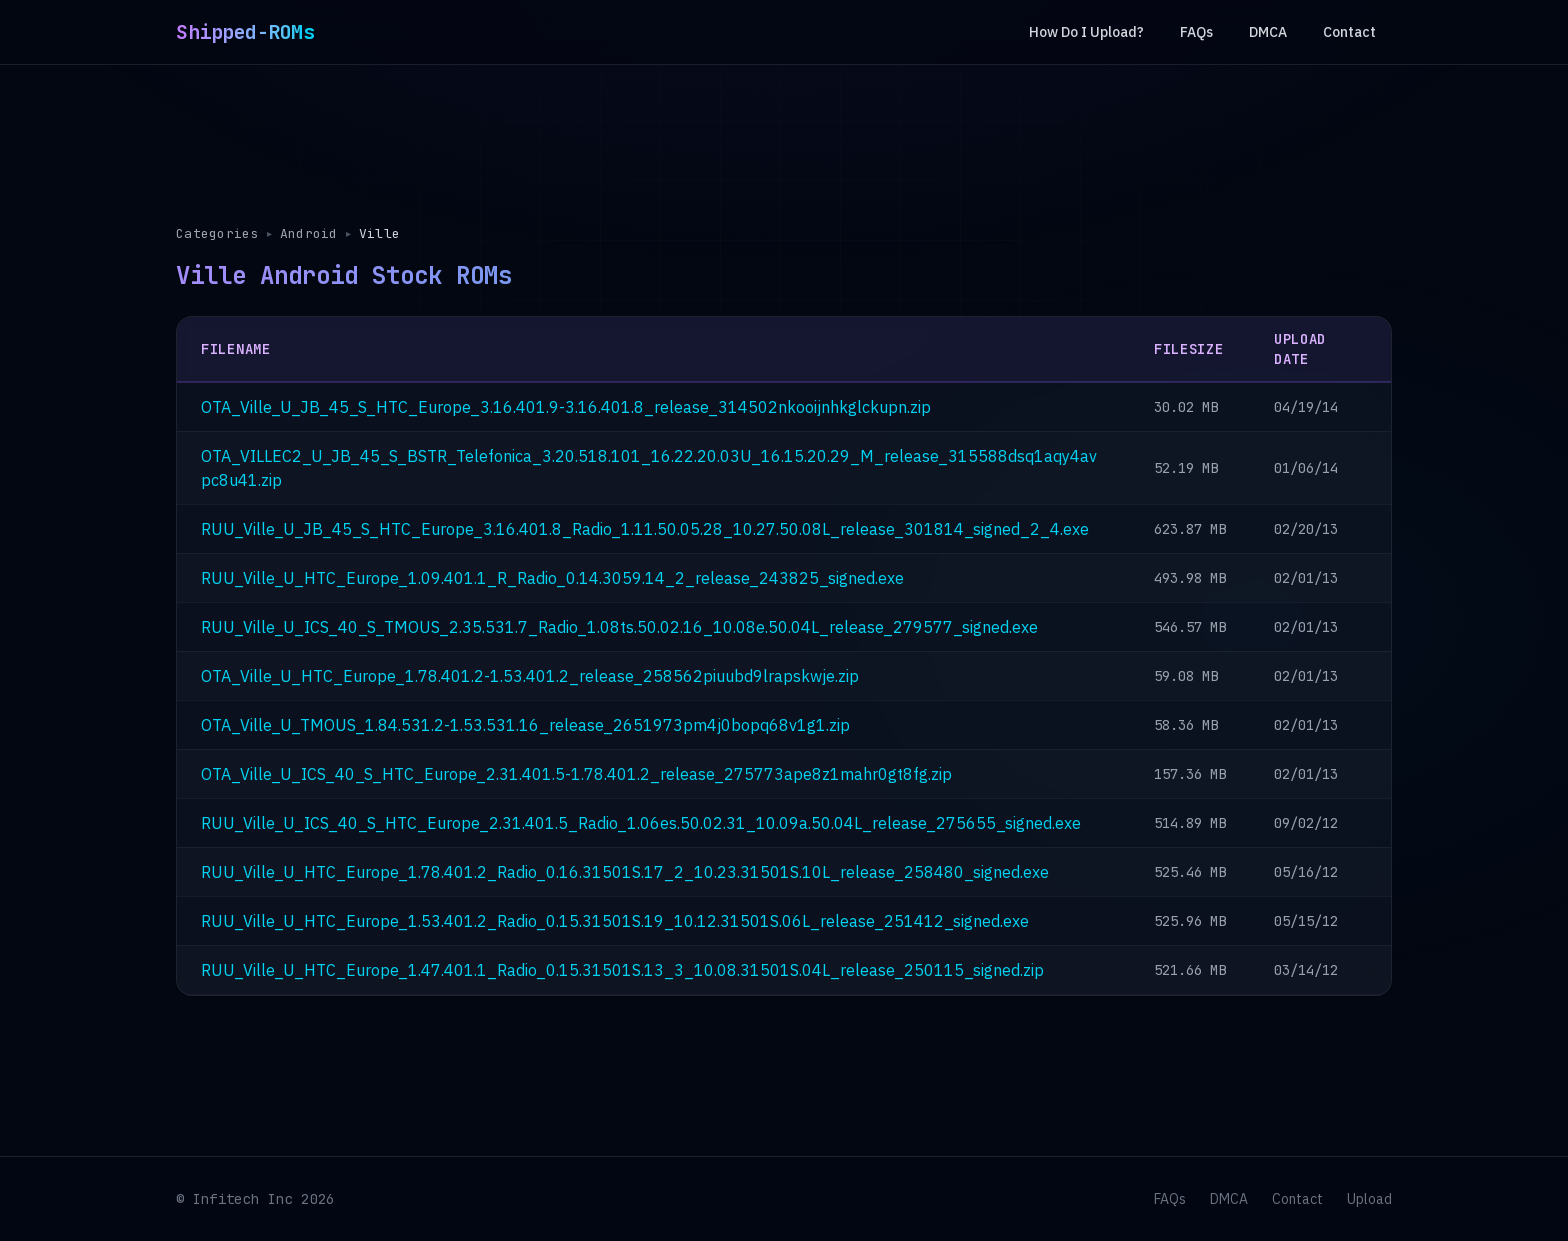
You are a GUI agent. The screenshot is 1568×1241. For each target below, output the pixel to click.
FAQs (1196, 32)
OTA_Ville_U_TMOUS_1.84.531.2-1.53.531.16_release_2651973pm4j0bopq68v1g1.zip (525, 725)
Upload (1369, 1199)
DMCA (1268, 32)
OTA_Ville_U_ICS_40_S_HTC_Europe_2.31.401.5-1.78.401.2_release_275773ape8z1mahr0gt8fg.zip (576, 774)
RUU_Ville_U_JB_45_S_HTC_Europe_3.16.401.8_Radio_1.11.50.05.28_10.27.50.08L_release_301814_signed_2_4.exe (645, 529)
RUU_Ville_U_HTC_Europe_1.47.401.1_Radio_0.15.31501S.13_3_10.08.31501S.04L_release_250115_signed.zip (622, 970)
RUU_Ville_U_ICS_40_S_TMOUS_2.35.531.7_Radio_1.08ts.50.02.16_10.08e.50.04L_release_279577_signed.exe (619, 627)
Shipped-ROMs (245, 32)
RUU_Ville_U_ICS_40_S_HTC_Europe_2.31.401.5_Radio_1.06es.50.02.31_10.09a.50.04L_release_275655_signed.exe (641, 823)
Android (310, 233)
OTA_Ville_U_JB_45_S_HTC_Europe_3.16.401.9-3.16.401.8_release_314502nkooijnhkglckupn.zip (566, 407)
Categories (217, 233)
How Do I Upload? (1086, 32)
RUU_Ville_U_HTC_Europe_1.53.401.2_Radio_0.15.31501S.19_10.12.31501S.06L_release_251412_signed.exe (615, 921)
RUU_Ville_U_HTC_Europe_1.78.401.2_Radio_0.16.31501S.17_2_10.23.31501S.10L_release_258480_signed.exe (625, 872)
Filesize (1189, 349)
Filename (236, 349)
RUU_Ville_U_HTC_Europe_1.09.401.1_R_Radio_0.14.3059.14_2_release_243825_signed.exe (552, 578)
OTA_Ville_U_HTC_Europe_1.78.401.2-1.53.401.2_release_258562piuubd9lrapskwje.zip (530, 676)
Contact (1349, 32)
